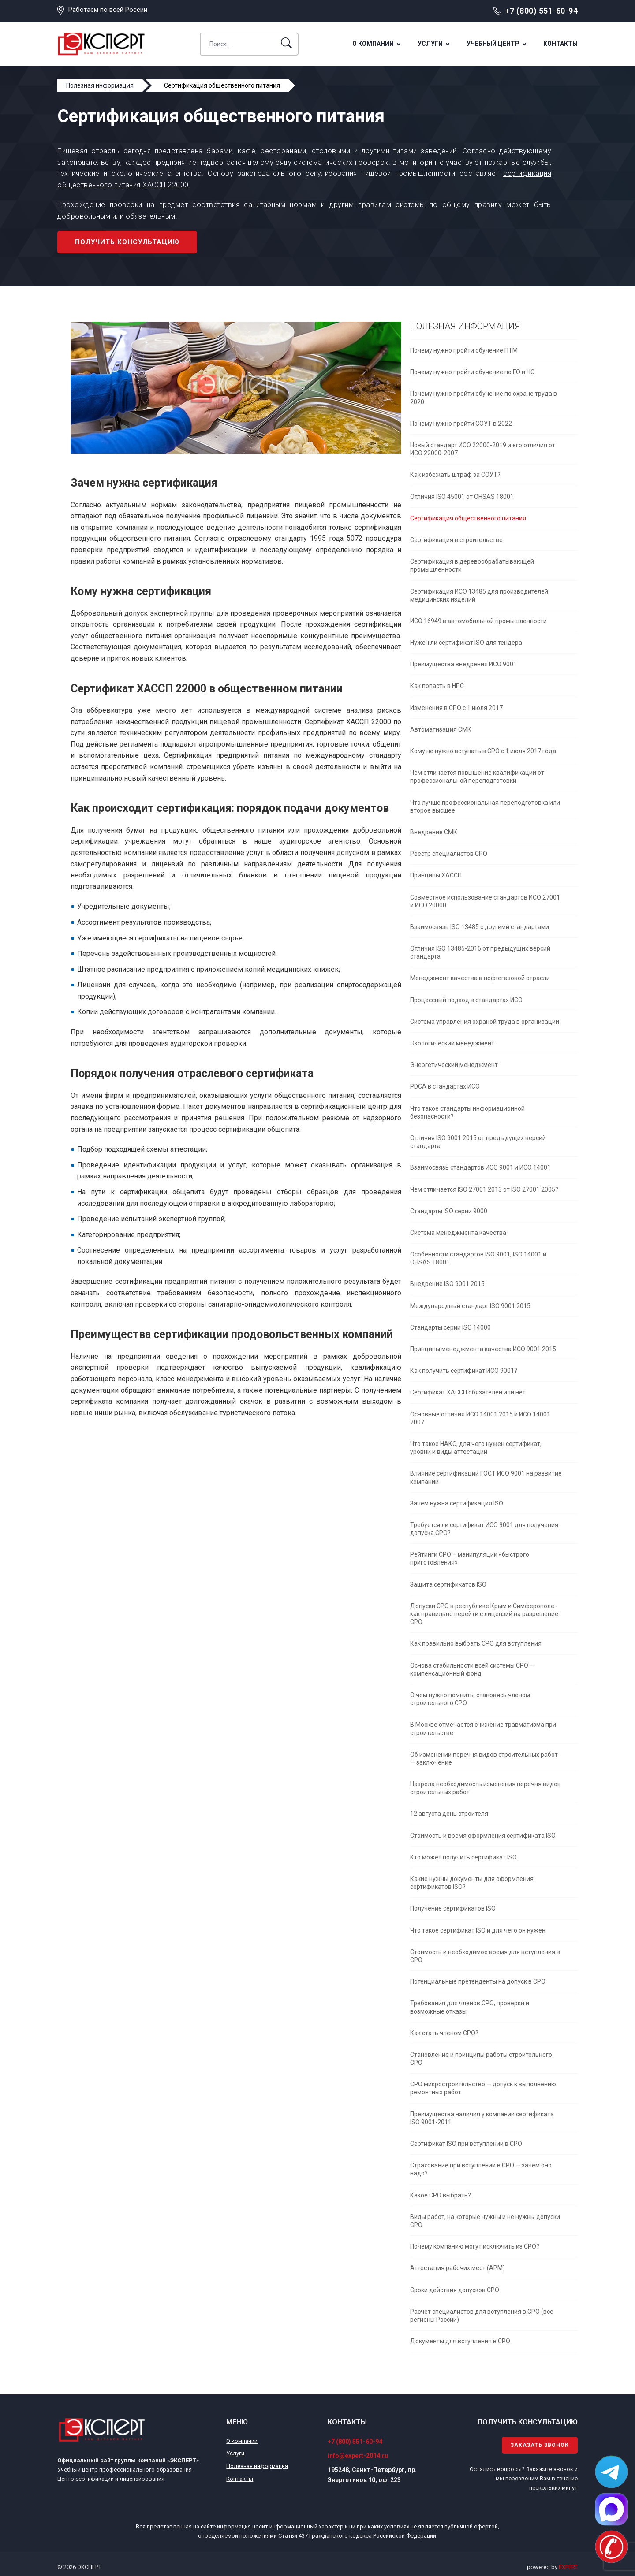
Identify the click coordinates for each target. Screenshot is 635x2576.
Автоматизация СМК (440, 729)
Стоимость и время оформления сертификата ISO (483, 1835)
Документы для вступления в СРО (460, 2341)
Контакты (560, 43)
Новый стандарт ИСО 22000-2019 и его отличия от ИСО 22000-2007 (482, 449)
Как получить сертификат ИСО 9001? (463, 1370)
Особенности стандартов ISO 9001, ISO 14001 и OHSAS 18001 (478, 1258)
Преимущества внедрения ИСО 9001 (463, 664)
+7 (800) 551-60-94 (541, 10)
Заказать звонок (540, 2445)
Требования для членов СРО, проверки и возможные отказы (469, 2007)
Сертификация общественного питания (468, 518)
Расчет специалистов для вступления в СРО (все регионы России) (481, 2315)
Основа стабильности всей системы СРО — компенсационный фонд (472, 1669)
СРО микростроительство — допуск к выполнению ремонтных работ (483, 2088)
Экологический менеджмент (452, 1043)
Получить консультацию (127, 242)
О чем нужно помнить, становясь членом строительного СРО (470, 1698)
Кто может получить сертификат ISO (463, 1857)
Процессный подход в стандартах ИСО (466, 1000)
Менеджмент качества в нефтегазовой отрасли (480, 977)
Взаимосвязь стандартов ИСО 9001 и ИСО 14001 (480, 1167)
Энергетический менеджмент (454, 1064)
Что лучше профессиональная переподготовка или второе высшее (485, 806)
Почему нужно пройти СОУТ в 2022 (461, 423)
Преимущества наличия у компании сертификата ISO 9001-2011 (482, 2118)
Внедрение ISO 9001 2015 (447, 1283)
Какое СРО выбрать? (440, 2195)
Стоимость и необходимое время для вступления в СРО (485, 1955)
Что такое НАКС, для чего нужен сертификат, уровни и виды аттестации (476, 1447)
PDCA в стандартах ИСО (445, 1086)
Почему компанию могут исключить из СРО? (474, 2246)
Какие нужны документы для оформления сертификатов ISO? (472, 1882)
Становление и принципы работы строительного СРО (481, 2058)
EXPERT (568, 2567)
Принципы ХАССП (436, 875)
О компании (373, 43)
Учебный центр (493, 43)
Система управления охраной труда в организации (484, 1021)
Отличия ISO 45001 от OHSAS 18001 (462, 496)
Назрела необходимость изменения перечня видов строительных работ (485, 1788)
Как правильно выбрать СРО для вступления (476, 1643)
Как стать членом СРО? (444, 2033)
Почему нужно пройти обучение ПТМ (464, 350)
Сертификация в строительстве (456, 539)
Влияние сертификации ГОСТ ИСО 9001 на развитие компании (486, 1477)
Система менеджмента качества (458, 1232)
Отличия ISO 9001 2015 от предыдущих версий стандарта (478, 1141)
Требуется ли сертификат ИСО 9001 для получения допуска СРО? (484, 1528)
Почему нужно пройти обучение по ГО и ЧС (472, 371)
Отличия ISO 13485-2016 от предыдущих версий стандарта (480, 952)
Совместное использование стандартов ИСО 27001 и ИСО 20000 (485, 901)
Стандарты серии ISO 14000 (450, 1327)
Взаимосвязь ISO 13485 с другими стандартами (479, 926)
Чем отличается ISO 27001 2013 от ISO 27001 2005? (484, 1189)
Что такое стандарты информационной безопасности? (467, 1112)
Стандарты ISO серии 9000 (448, 1211)
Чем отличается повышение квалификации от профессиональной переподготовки (477, 776)
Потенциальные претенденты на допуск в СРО (477, 1981)
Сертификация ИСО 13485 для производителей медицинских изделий (479, 595)
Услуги (430, 43)
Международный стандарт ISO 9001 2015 (470, 1305)
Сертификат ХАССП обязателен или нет (468, 1392)
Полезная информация (257, 2466)
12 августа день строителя (449, 1813)
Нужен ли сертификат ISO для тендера (466, 642)
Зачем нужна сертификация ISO (456, 1503)
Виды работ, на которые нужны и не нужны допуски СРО (485, 2220)
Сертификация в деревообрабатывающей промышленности (472, 565)
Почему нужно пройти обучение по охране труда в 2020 (483, 397)
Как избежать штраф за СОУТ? (455, 474)
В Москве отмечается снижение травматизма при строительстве (483, 1728)
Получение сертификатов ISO (453, 1908)
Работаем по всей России (107, 10)
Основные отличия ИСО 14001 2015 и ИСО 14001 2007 (480, 1418)
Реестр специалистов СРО (448, 853)
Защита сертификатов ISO (448, 1584)
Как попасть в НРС (437, 685)
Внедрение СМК (433, 832)
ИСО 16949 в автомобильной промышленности (478, 620)
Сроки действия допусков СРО (454, 2289)
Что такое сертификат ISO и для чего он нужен (477, 1930)
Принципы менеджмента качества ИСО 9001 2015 (483, 1349)
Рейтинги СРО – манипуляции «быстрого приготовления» (469, 1558)
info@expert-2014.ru (358, 2455)
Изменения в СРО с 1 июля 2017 (456, 707)
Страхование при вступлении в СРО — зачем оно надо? (481, 2169)
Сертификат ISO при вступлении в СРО (466, 2143)
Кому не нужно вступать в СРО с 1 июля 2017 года (483, 751)
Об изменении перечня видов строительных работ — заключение (484, 1758)
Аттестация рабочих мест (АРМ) (457, 2267)
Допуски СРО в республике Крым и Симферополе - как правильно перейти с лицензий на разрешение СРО (484, 1613)
